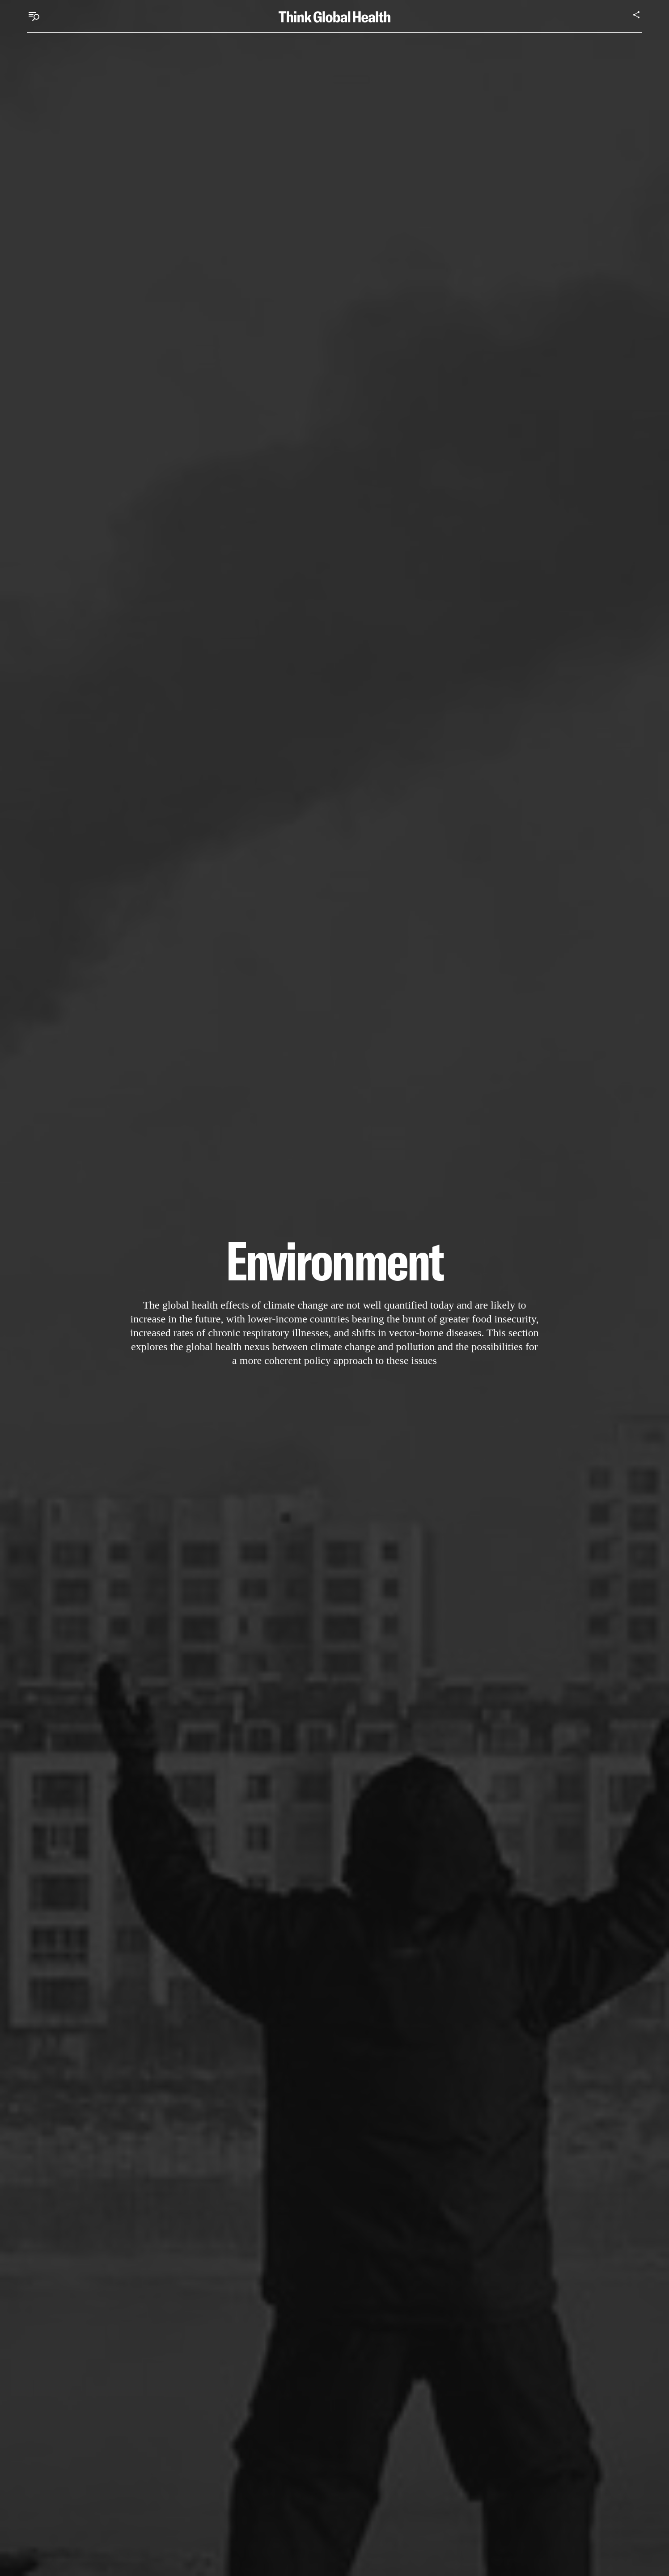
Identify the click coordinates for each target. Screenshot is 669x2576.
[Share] (636, 14)
